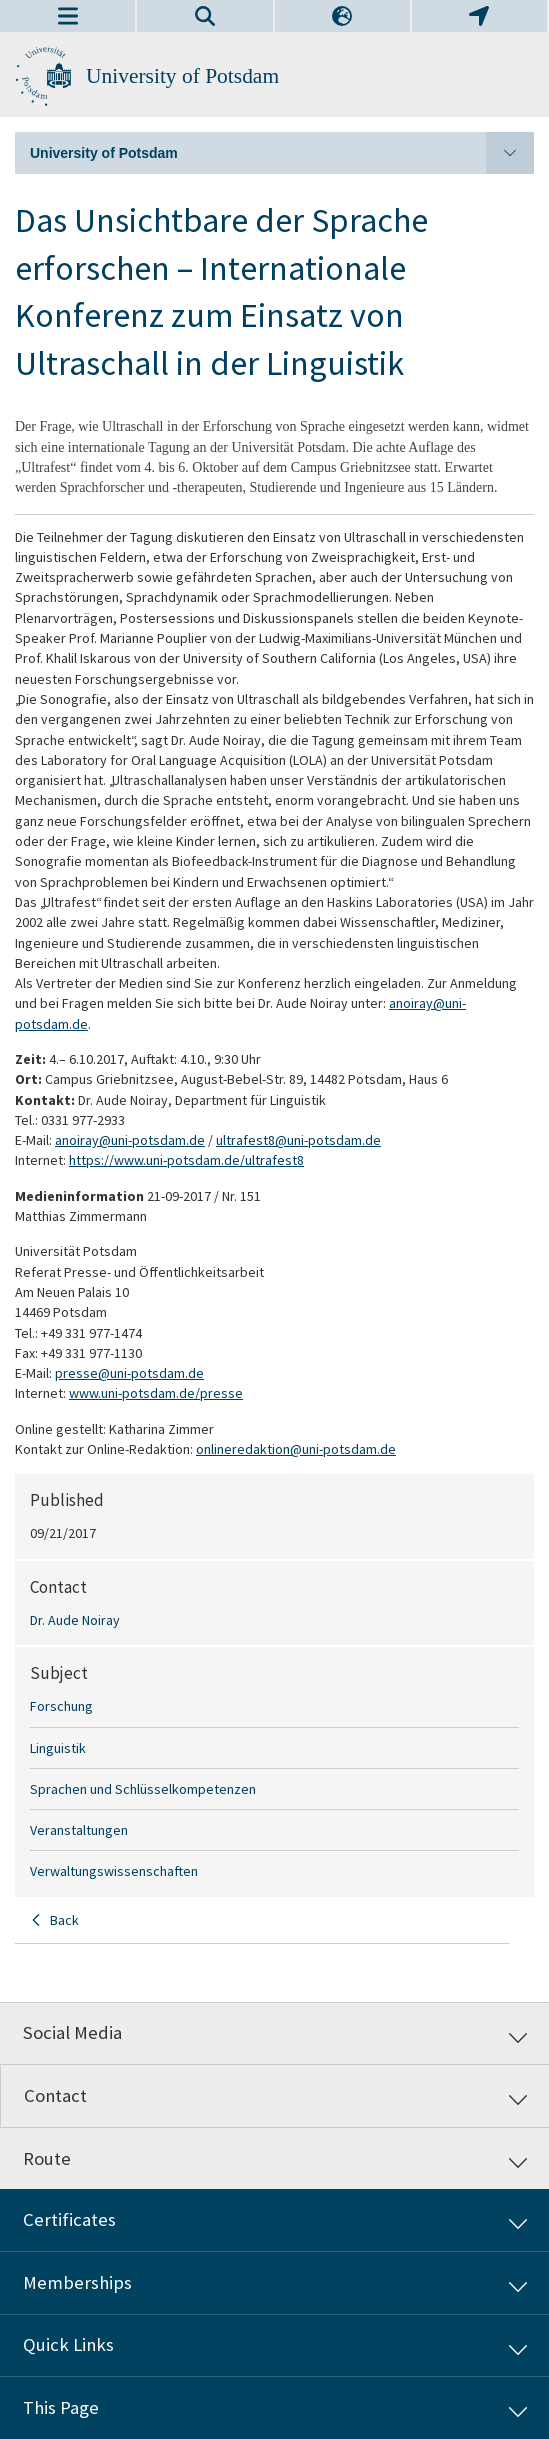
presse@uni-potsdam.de (129, 1373)
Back (64, 1920)
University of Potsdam (182, 76)
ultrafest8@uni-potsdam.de (298, 1140)
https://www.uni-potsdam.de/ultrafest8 (186, 1160)
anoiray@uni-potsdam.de (130, 1140)
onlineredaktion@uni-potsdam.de (296, 1449)
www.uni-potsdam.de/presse (156, 1393)
